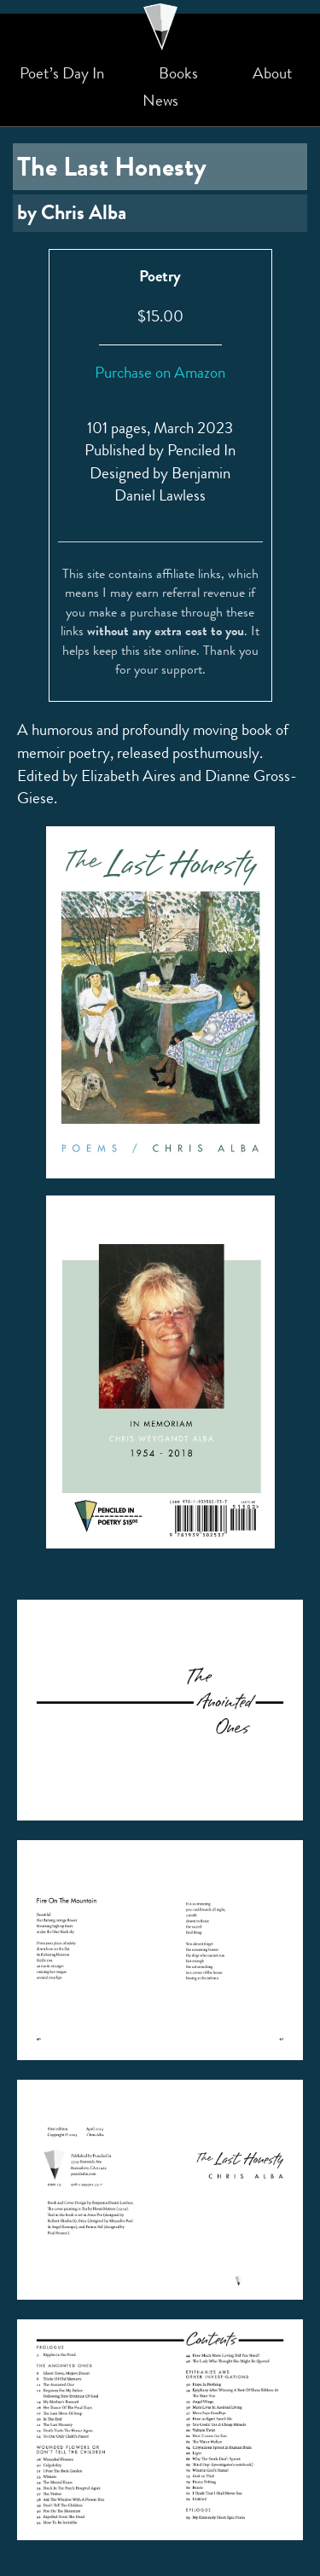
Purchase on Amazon (160, 372)
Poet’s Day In (62, 73)
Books (178, 73)
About (273, 73)
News (160, 101)
